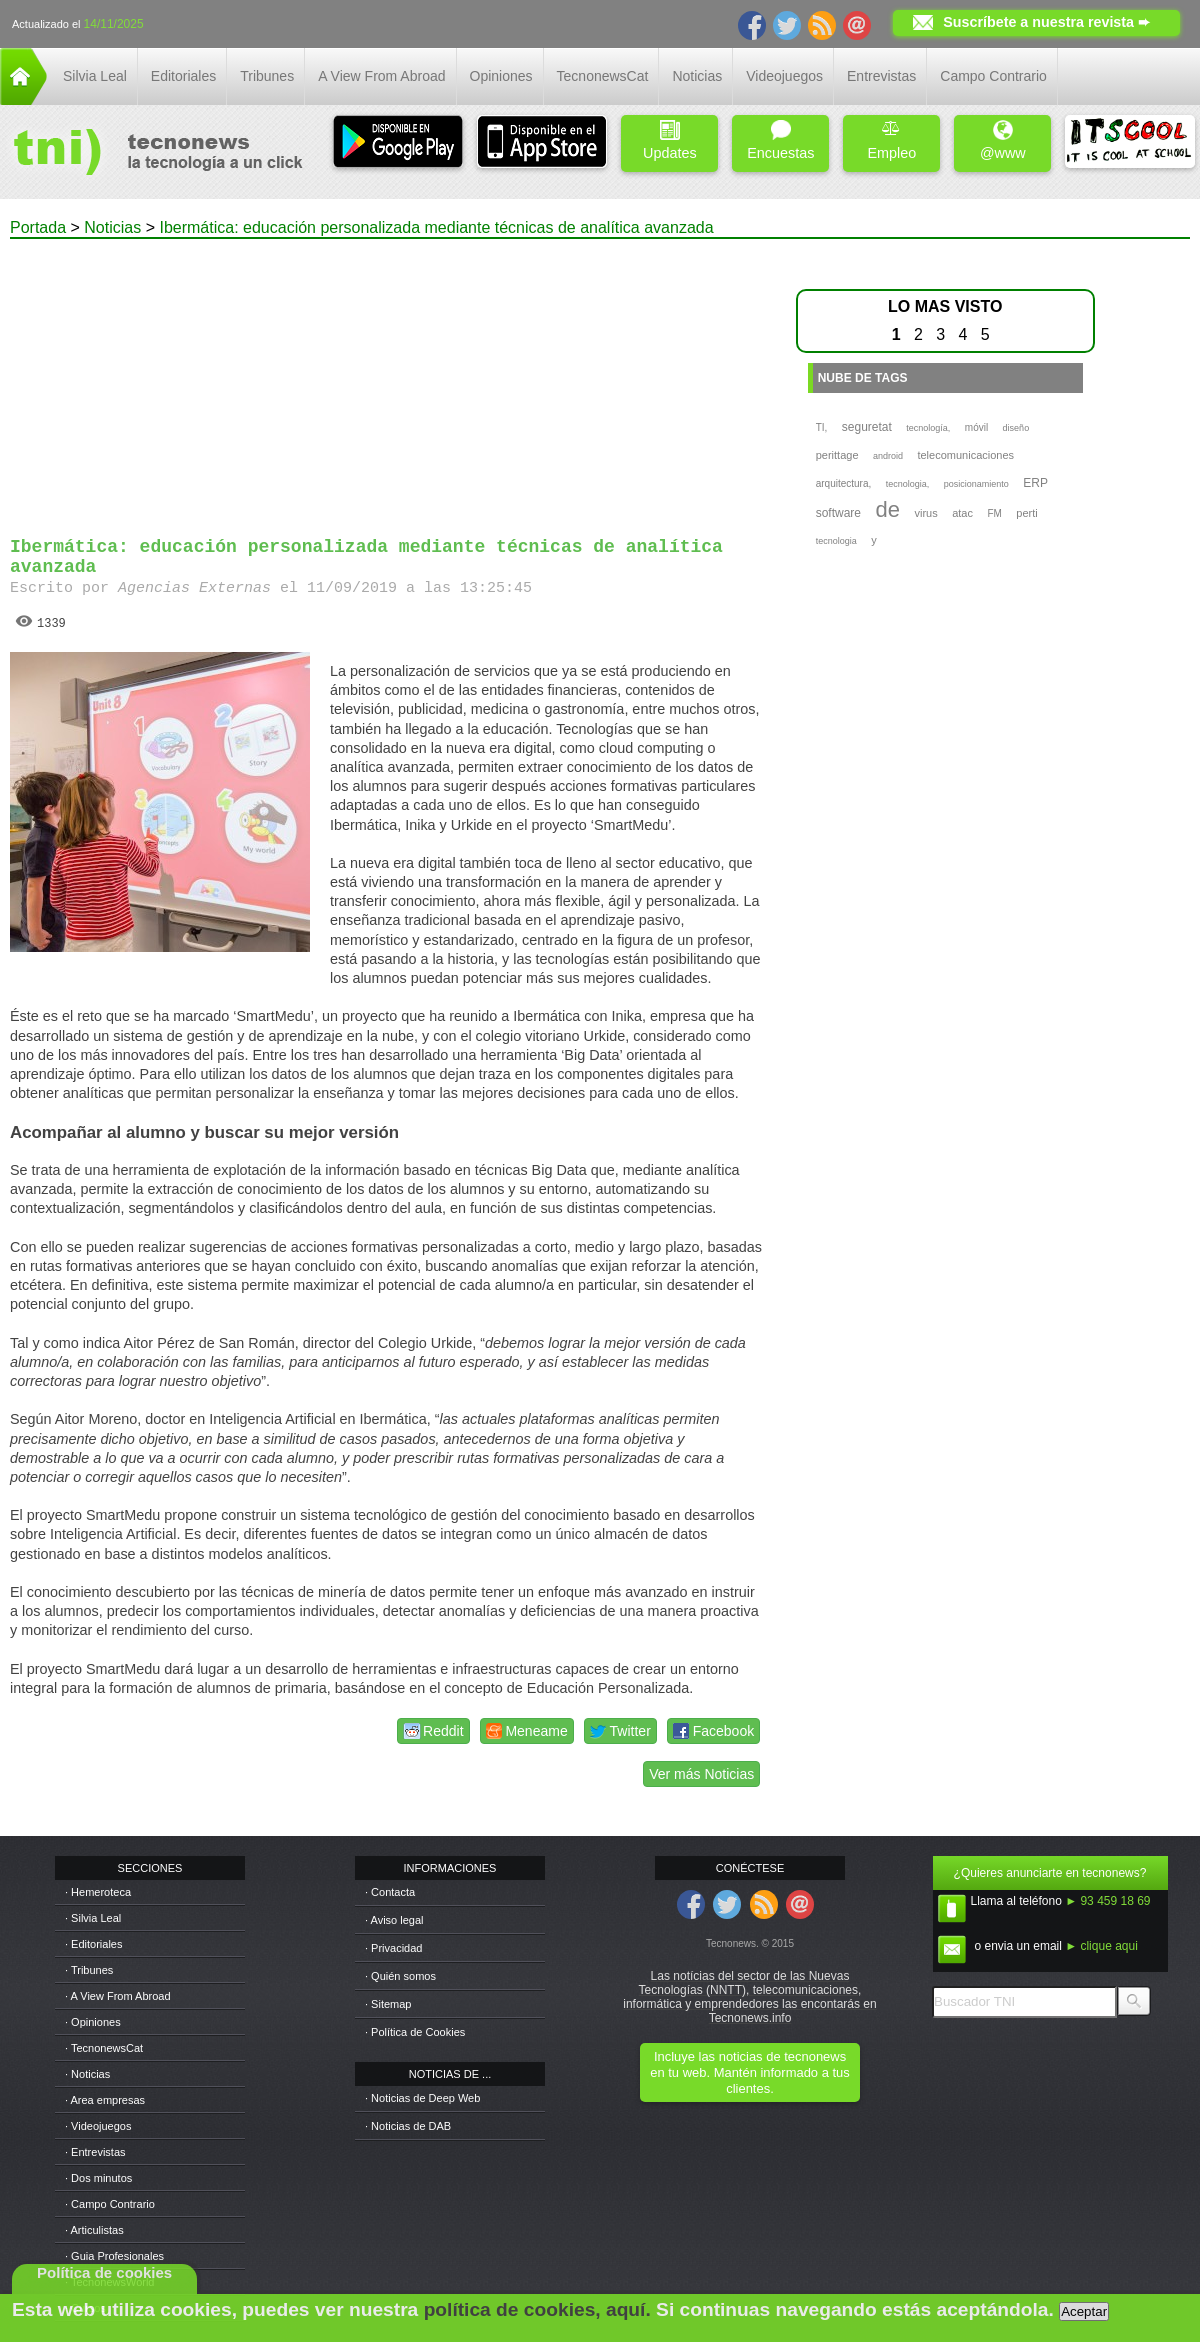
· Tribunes (89, 1970)
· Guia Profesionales (114, 2256)
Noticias (697, 76)
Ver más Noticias (701, 1774)
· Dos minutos (98, 2178)
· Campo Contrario (110, 2204)
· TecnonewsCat (104, 2048)
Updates (670, 140)
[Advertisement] (388, 379)
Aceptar (1084, 2311)
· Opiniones (93, 2022)
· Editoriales (93, 1944)
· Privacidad (393, 1948)
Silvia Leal (95, 76)
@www (1003, 140)
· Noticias (87, 2074)
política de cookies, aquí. (537, 2309)
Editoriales (183, 76)
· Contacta (390, 1892)
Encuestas (780, 140)
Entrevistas (881, 76)
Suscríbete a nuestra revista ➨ (1046, 22)
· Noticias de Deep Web (422, 2098)
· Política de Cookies (415, 2032)
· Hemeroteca (98, 1892)
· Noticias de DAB (408, 2126)
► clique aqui (1101, 1946)
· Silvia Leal (93, 1918)
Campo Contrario (993, 76)
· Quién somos (400, 1976)
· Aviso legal (394, 1920)
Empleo (891, 140)
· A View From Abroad (118, 1996)
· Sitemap (388, 2004)
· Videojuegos (98, 2126)
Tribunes (267, 76)
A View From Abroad (381, 76)
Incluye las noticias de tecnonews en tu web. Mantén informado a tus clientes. (749, 2072)
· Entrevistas (95, 2152)
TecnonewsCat (603, 76)
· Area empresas (105, 2100)
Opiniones (501, 76)
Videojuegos (784, 76)
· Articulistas (94, 2230)
